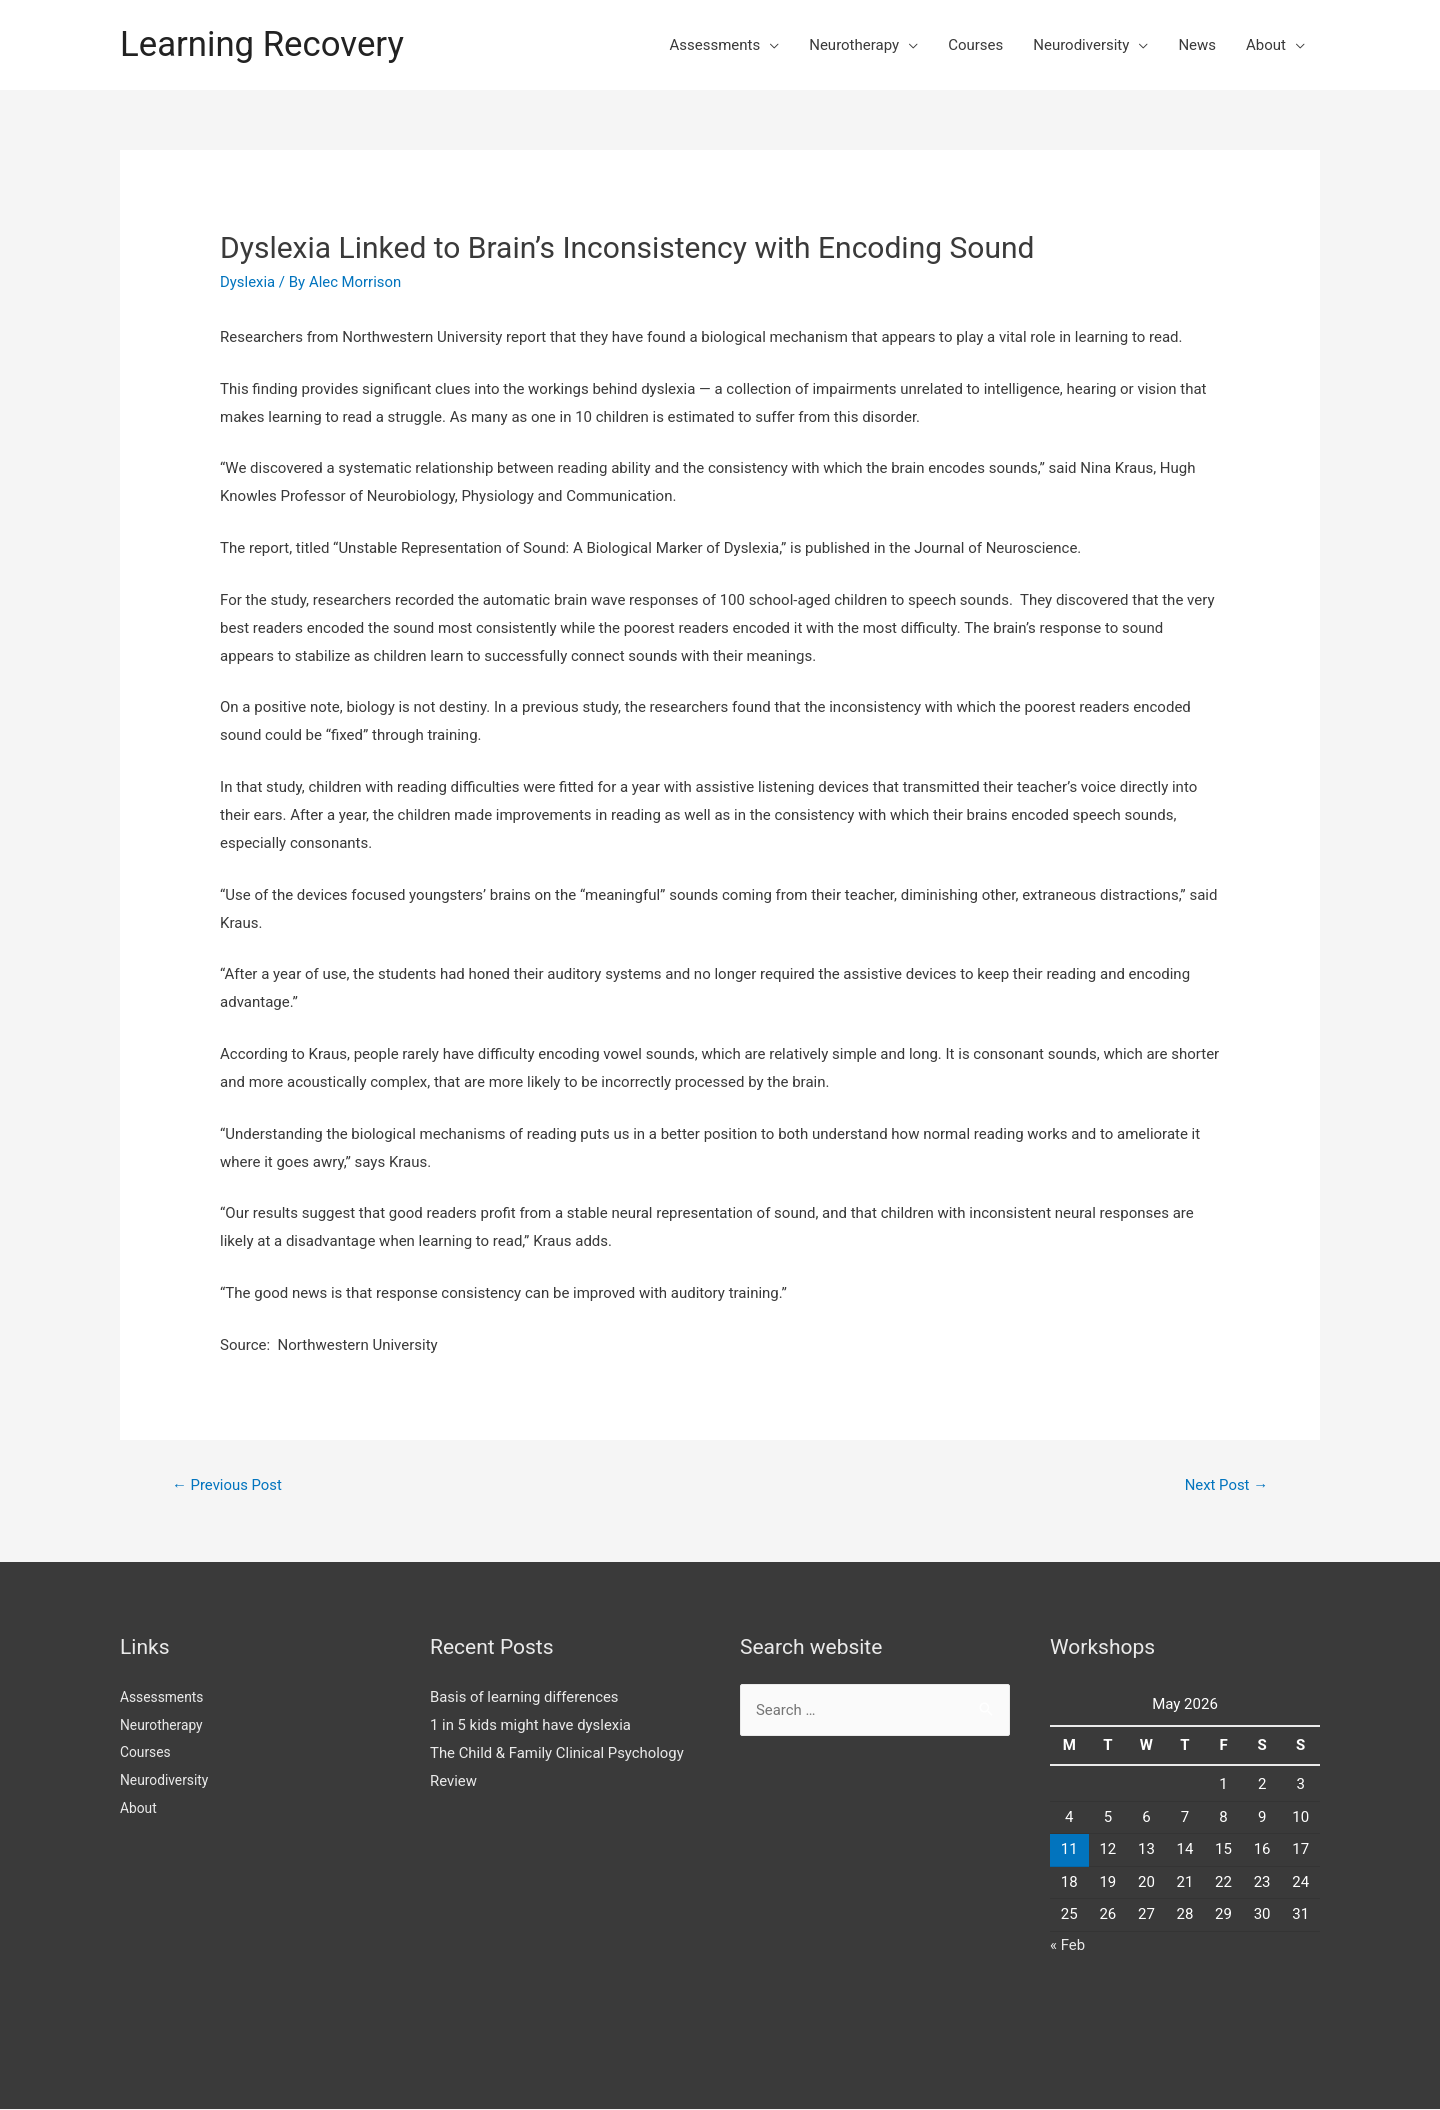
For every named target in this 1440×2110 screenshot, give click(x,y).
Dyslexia (248, 282)
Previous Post (227, 1485)
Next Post (1226, 1485)
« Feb (1067, 1945)
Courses (975, 45)
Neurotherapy (854, 45)
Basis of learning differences (525, 1697)
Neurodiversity (1081, 45)
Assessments (714, 45)
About (1266, 45)
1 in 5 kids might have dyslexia (531, 1725)
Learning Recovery (263, 44)
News (1197, 45)
